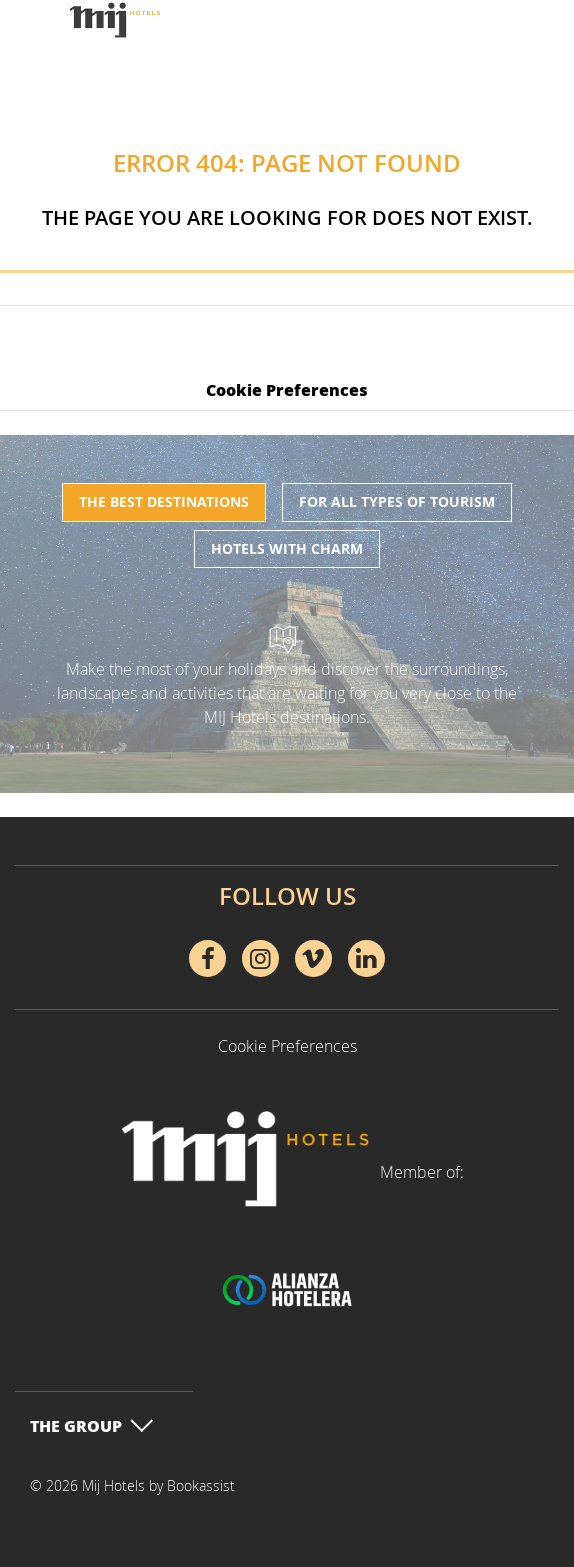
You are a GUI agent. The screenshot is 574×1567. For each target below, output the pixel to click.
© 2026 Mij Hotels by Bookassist (132, 1485)
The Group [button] (92, 1425)
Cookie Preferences (287, 389)
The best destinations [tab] (164, 501)
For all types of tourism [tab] (397, 501)
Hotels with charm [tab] (287, 548)
